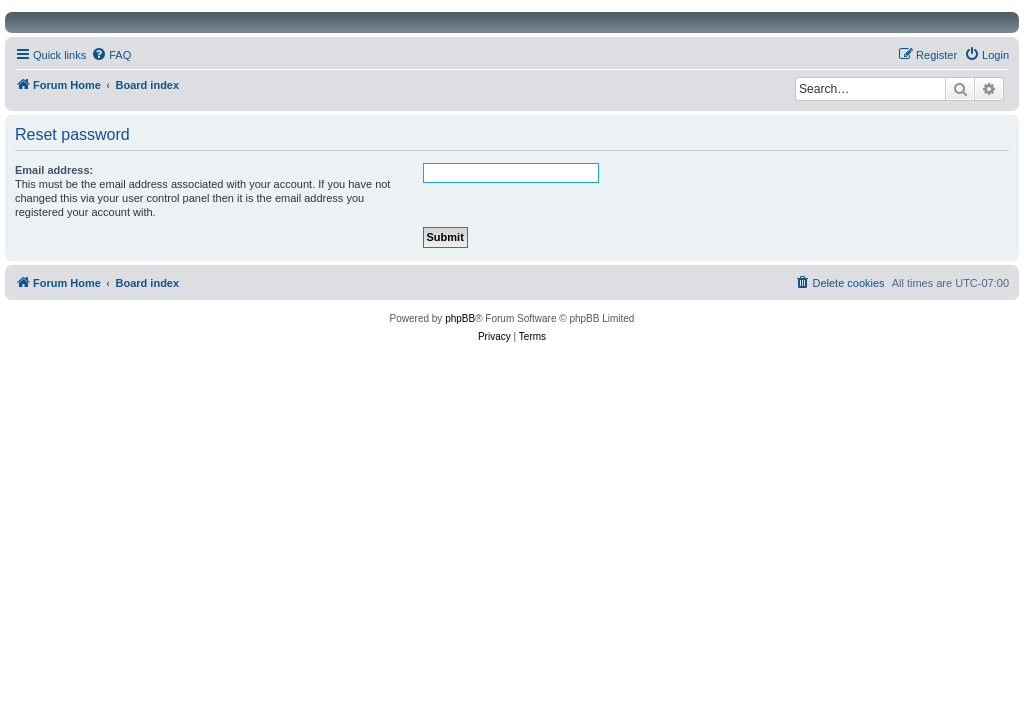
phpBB (460, 318)
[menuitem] (111, 55)
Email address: (54, 170)
